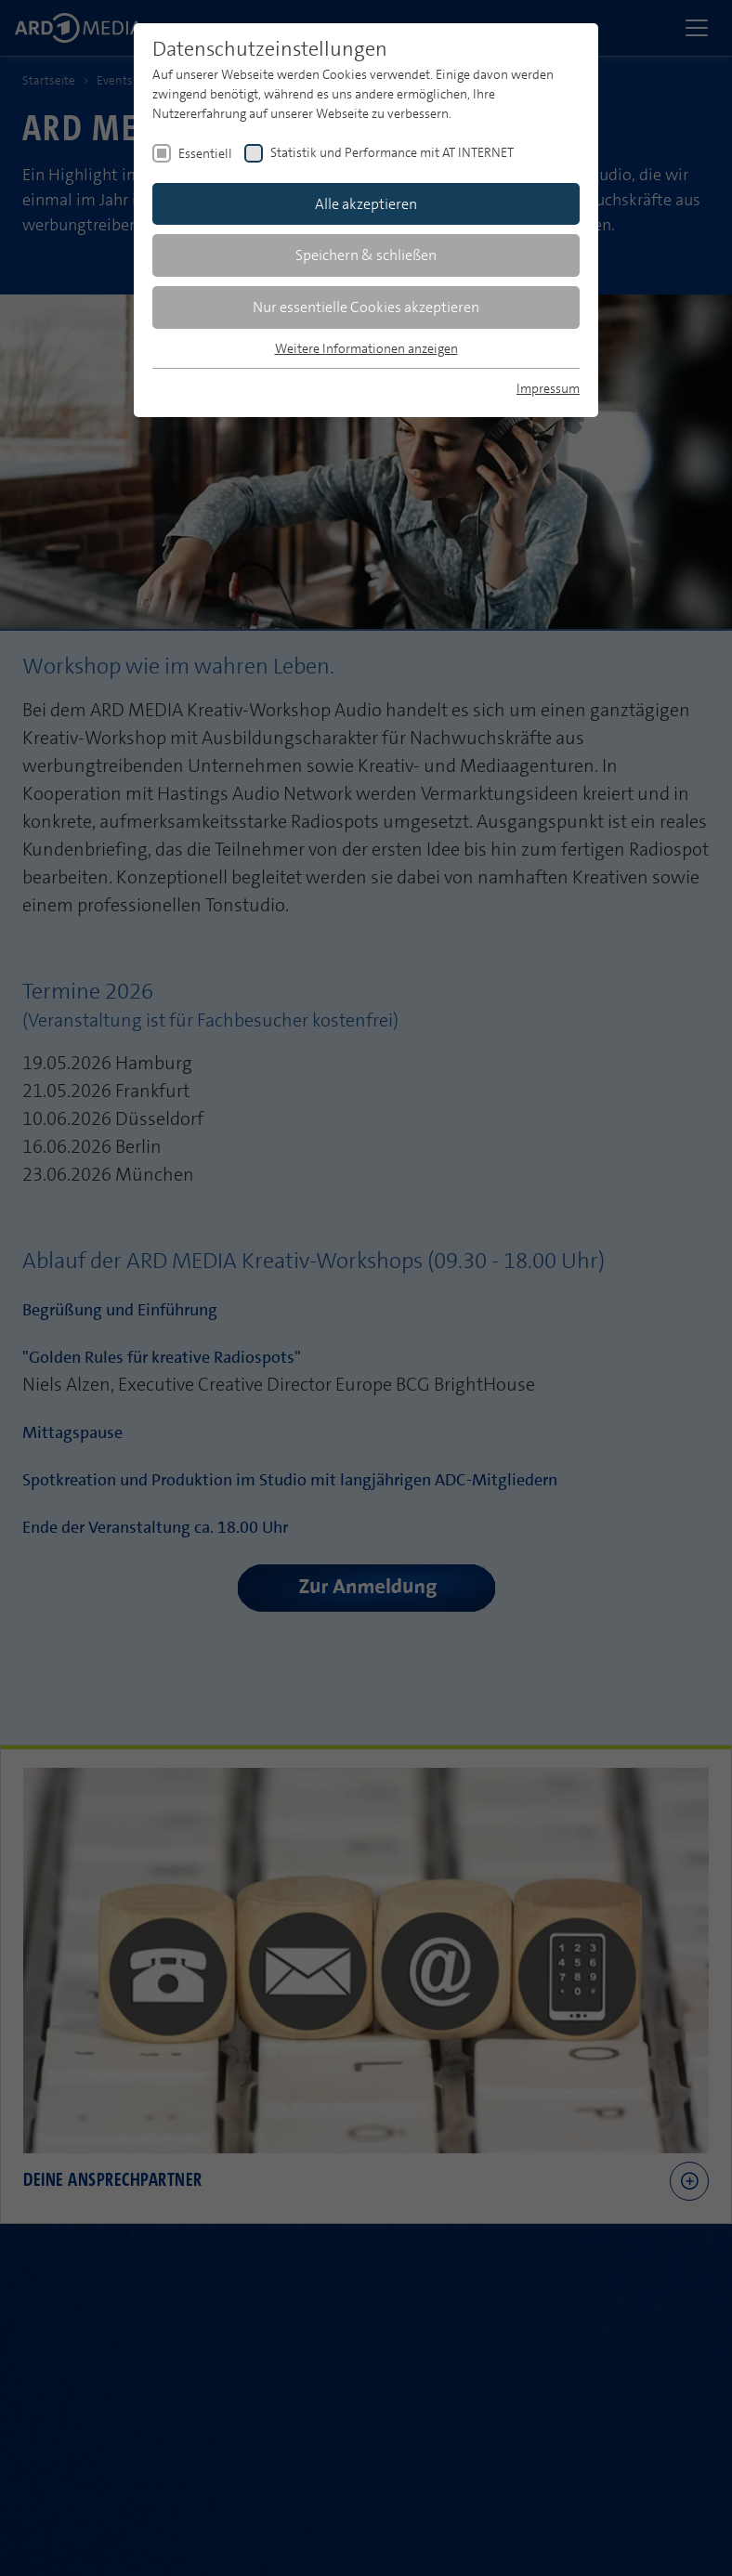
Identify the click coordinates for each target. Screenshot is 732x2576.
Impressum (548, 388)
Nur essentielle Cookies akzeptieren (366, 307)
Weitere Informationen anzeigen (366, 348)
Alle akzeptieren (366, 204)
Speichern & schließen (366, 255)
